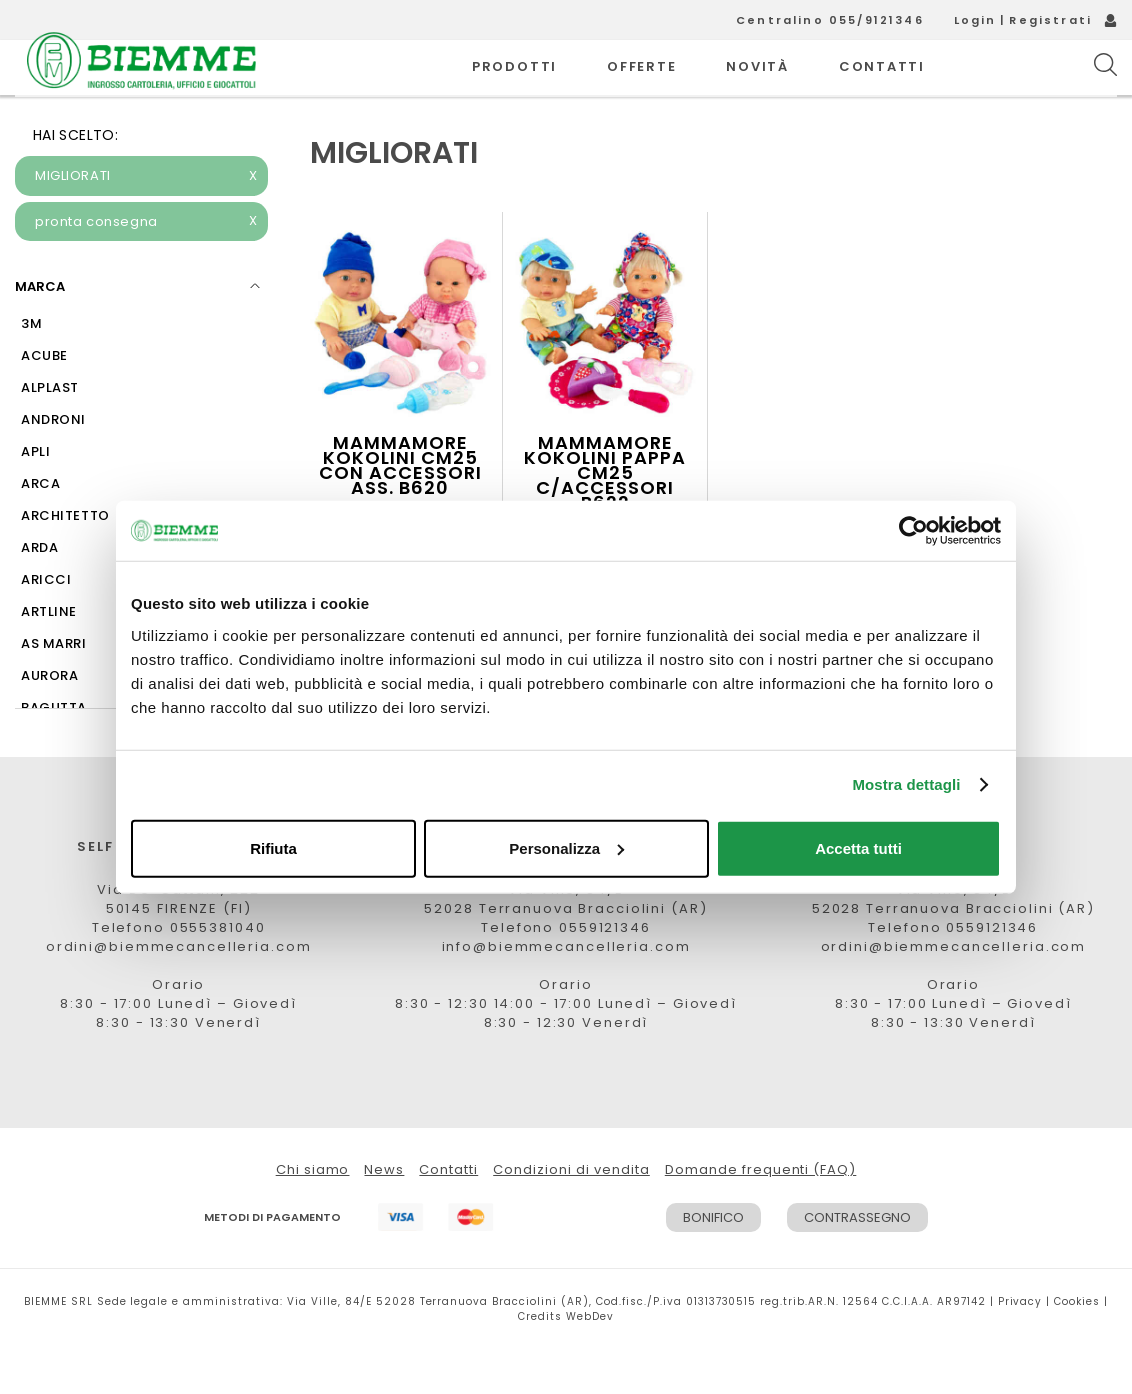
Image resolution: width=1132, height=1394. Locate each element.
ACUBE (44, 400)
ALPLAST (50, 432)
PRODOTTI (514, 89)
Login (975, 20)
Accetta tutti (858, 847)
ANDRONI (53, 464)
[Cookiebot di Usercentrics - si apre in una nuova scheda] (913, 531)
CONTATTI (882, 89)
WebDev (590, 1361)
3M (31, 368)
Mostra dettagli (906, 784)
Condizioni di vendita (571, 1214)
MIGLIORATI (146, 221)
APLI (35, 496)
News (384, 1214)
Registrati (1050, 20)
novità (757, 89)
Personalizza (566, 847)
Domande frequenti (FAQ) (761, 1214)
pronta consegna (146, 267)
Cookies (1077, 1346)
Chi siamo (313, 1214)
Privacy (1020, 1346)
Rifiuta (273, 847)
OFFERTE (641, 89)
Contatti (448, 1214)
